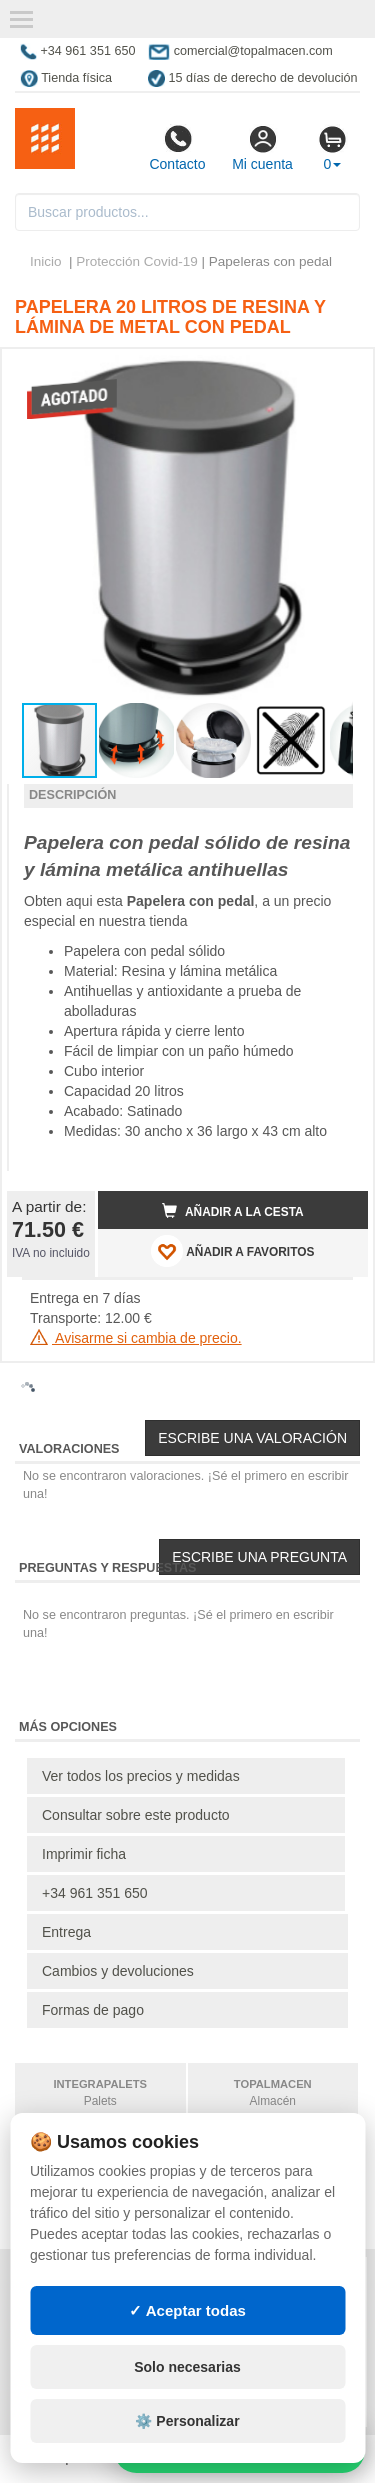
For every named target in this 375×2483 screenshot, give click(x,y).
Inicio (46, 261)
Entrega (66, 1932)
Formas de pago (93, 2010)
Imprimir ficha (84, 1854)
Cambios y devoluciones (118, 1971)
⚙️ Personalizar (187, 2421)
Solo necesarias (187, 2367)
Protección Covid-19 (137, 261)
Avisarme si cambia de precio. (136, 1338)
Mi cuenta (262, 148)
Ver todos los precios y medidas (141, 1776)
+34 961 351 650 (95, 1893)
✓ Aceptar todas (187, 2310)
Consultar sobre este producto (136, 1815)
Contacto (177, 148)
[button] (335, 372)
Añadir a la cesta (233, 1211)
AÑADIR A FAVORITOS (232, 1251)
